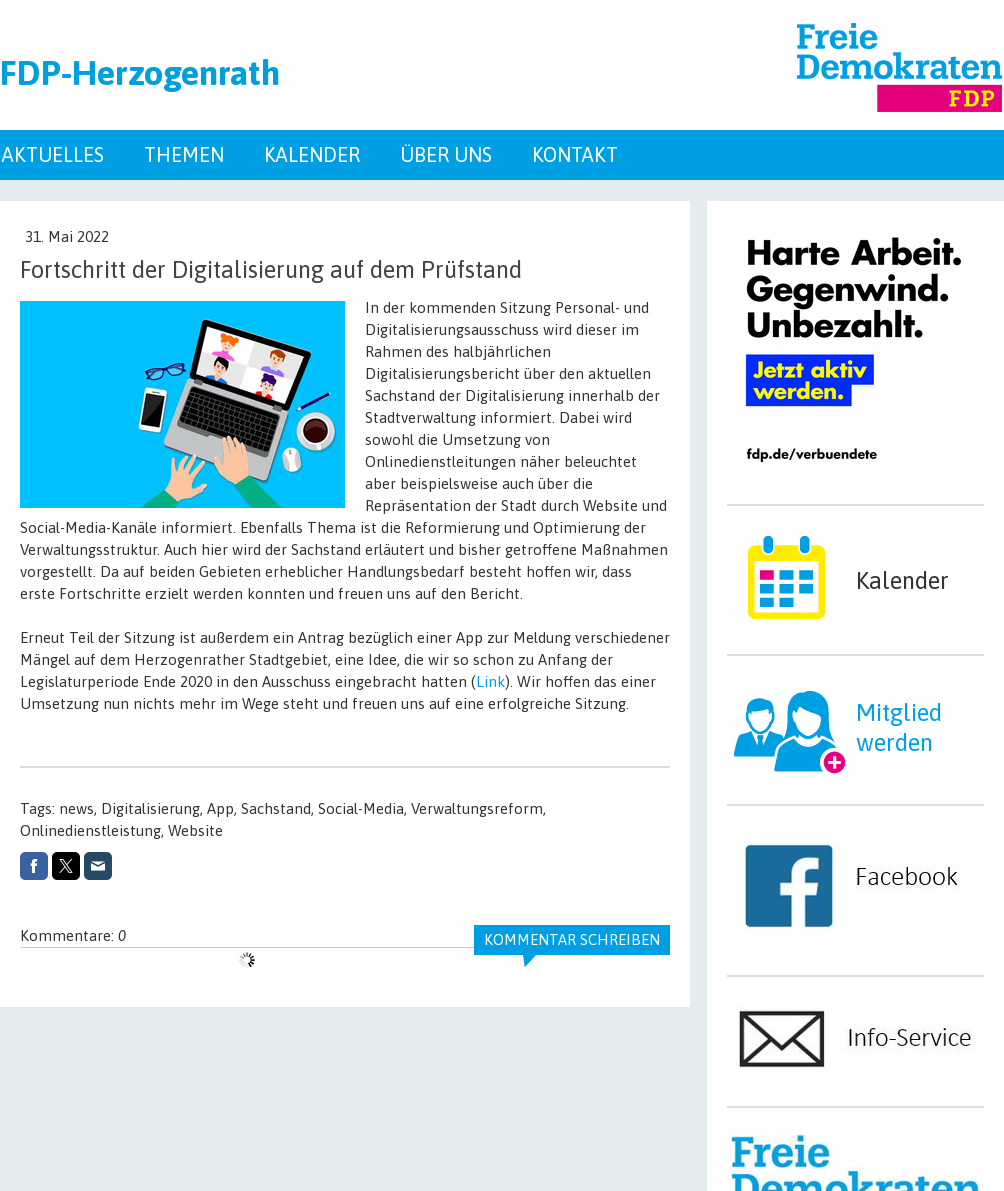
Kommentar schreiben (572, 939)
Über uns (446, 155)
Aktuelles (53, 155)
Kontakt (575, 155)
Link (490, 681)
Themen (184, 155)
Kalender (312, 155)
